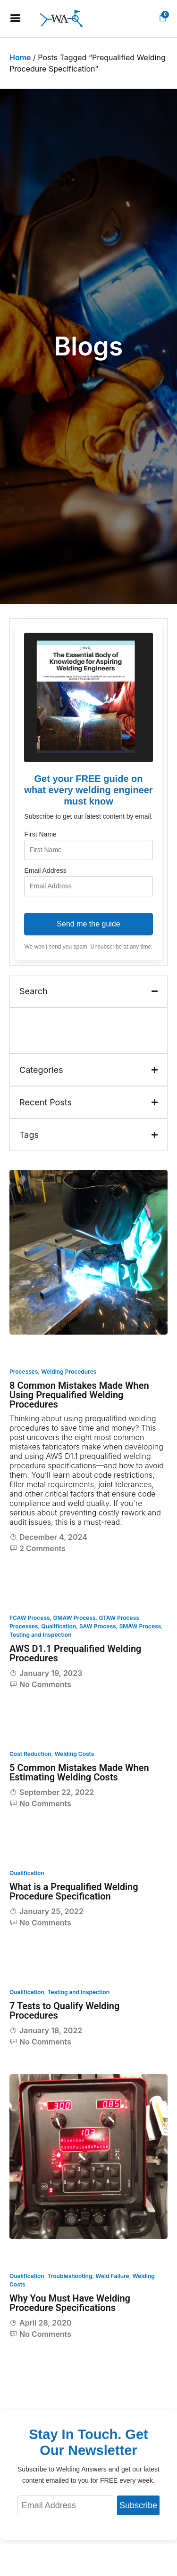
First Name (40, 834)
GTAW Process (119, 1617)
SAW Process (97, 1626)
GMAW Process (74, 1617)
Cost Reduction (30, 1753)
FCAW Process (29, 1617)
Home (20, 57)
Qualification (58, 1626)
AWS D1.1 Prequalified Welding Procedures (75, 1653)
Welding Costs (74, 1753)
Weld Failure (112, 2275)
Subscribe (138, 2505)
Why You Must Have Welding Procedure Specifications (69, 2303)
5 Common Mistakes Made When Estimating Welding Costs (79, 1772)
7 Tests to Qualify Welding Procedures (64, 2010)
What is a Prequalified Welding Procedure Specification (73, 1891)
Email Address (45, 870)
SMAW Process (140, 1626)
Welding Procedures (68, 1371)
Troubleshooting (70, 2275)
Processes (23, 1371)
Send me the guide (88, 924)
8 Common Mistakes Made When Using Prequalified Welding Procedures (79, 1395)
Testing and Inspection (40, 1634)
